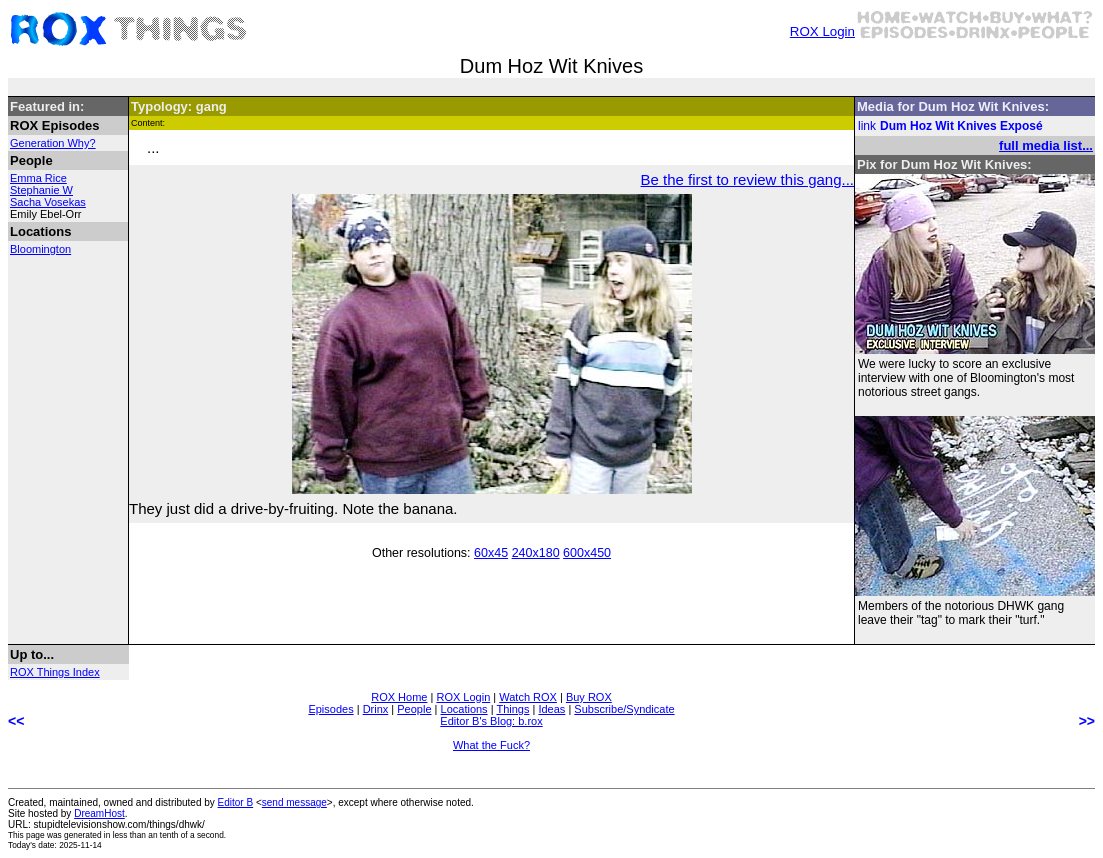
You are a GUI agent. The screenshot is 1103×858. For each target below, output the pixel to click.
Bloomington (40, 249)
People (414, 709)
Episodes (330, 709)
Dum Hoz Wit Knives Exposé (961, 126)
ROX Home (399, 697)
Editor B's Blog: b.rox (491, 721)
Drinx (376, 709)
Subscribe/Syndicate (624, 709)
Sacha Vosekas (48, 202)
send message (294, 802)
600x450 (587, 553)
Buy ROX (589, 697)
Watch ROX (528, 697)
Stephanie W (41, 190)
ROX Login (822, 31)
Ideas (551, 709)
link (867, 126)
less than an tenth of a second (168, 835)
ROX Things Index (55, 672)
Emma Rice (38, 178)
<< (16, 721)
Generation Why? (53, 143)
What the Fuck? (491, 745)
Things (512, 709)
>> (1087, 721)
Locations (464, 709)
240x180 (536, 553)
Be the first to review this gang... (747, 179)
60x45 (491, 553)
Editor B (236, 802)
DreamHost (99, 813)
